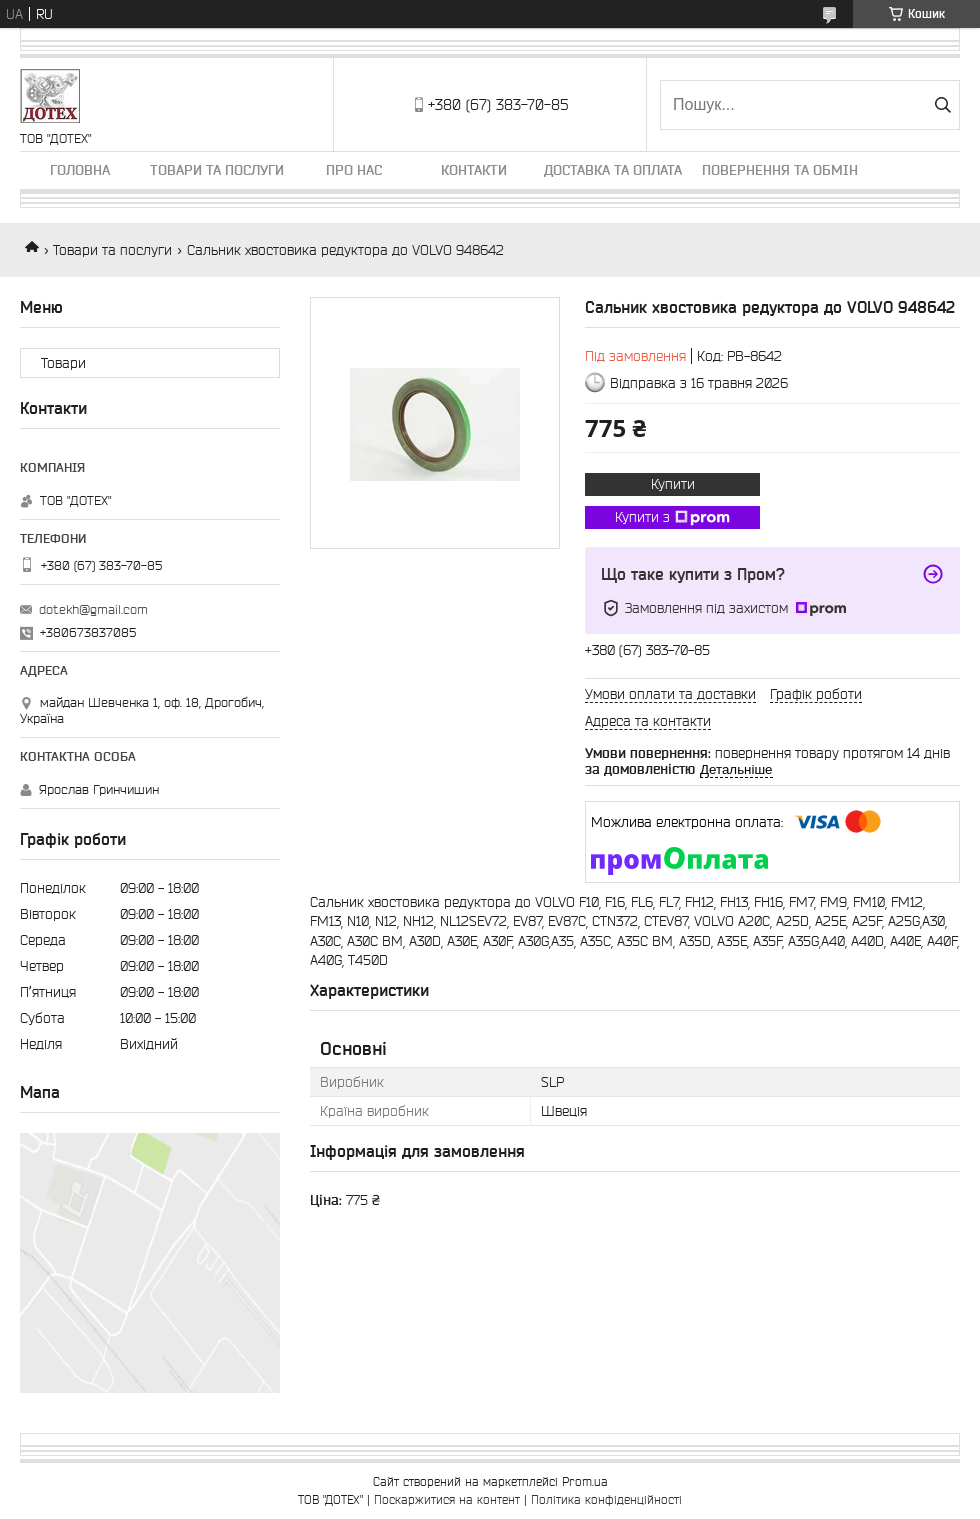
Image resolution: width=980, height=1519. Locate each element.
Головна (80, 170)
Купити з (672, 518)
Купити (673, 484)
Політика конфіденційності (606, 1499)
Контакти (474, 170)
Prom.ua (585, 1481)
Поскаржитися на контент (447, 1499)
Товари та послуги (217, 170)
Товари (63, 363)
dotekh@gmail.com (93, 609)
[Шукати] (942, 105)
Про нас (354, 170)
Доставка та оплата (613, 170)
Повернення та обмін (780, 170)
